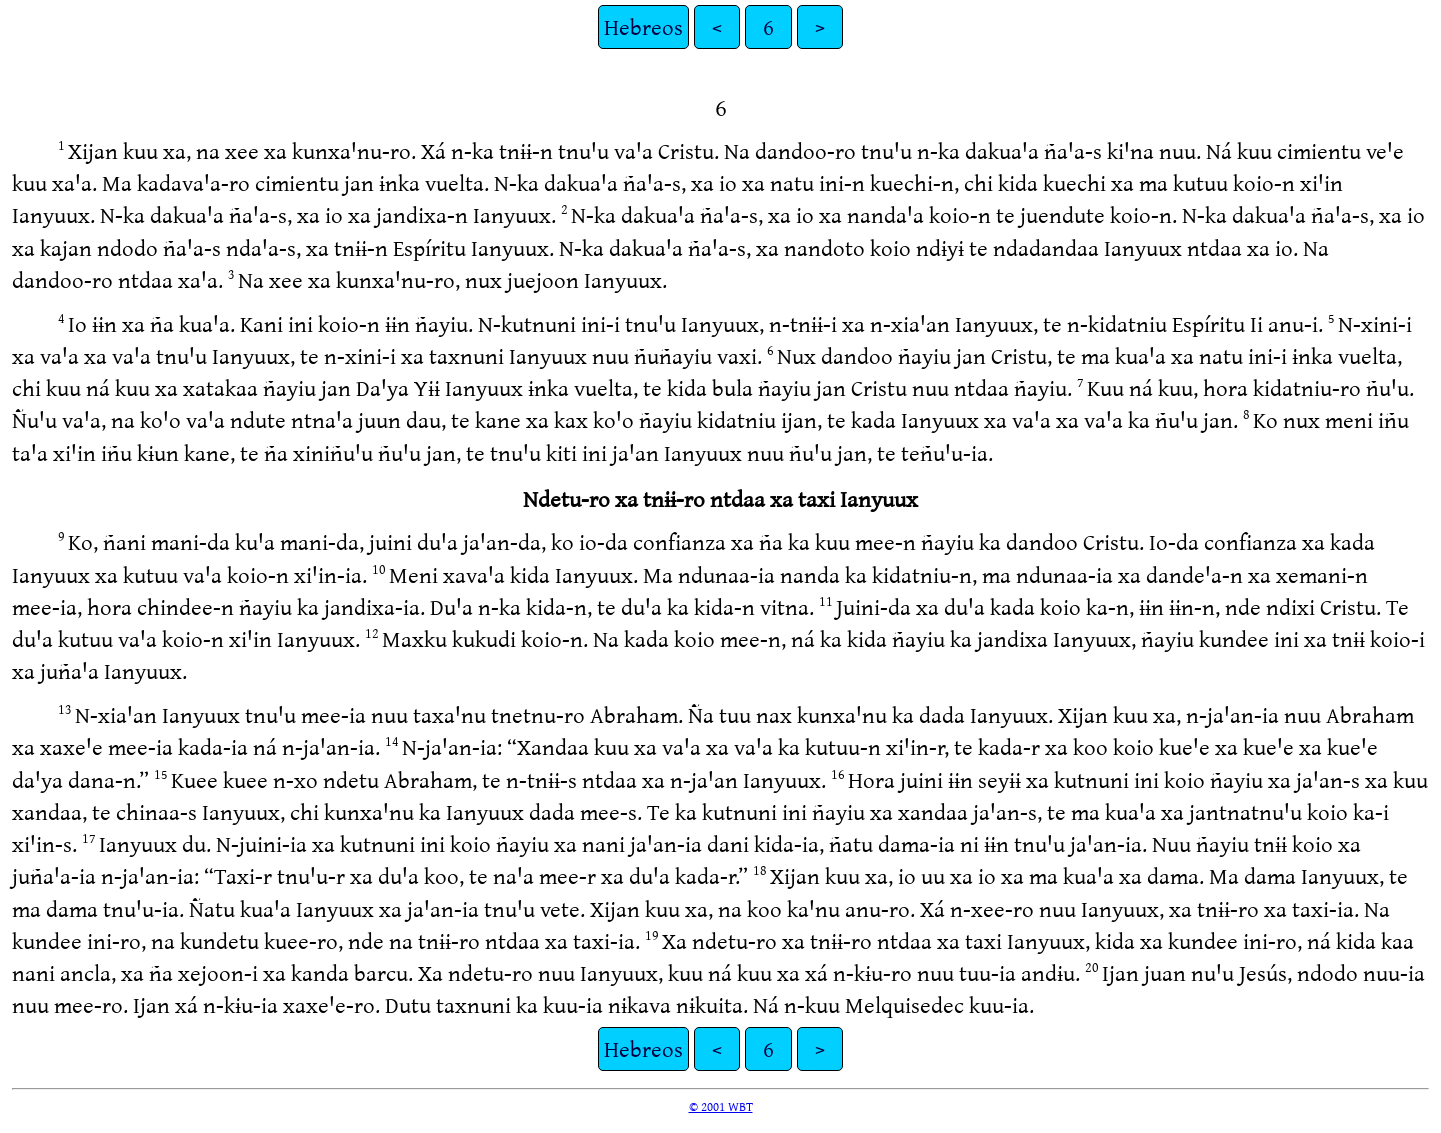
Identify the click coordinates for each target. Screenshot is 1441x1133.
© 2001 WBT (721, 1106)
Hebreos (643, 26)
